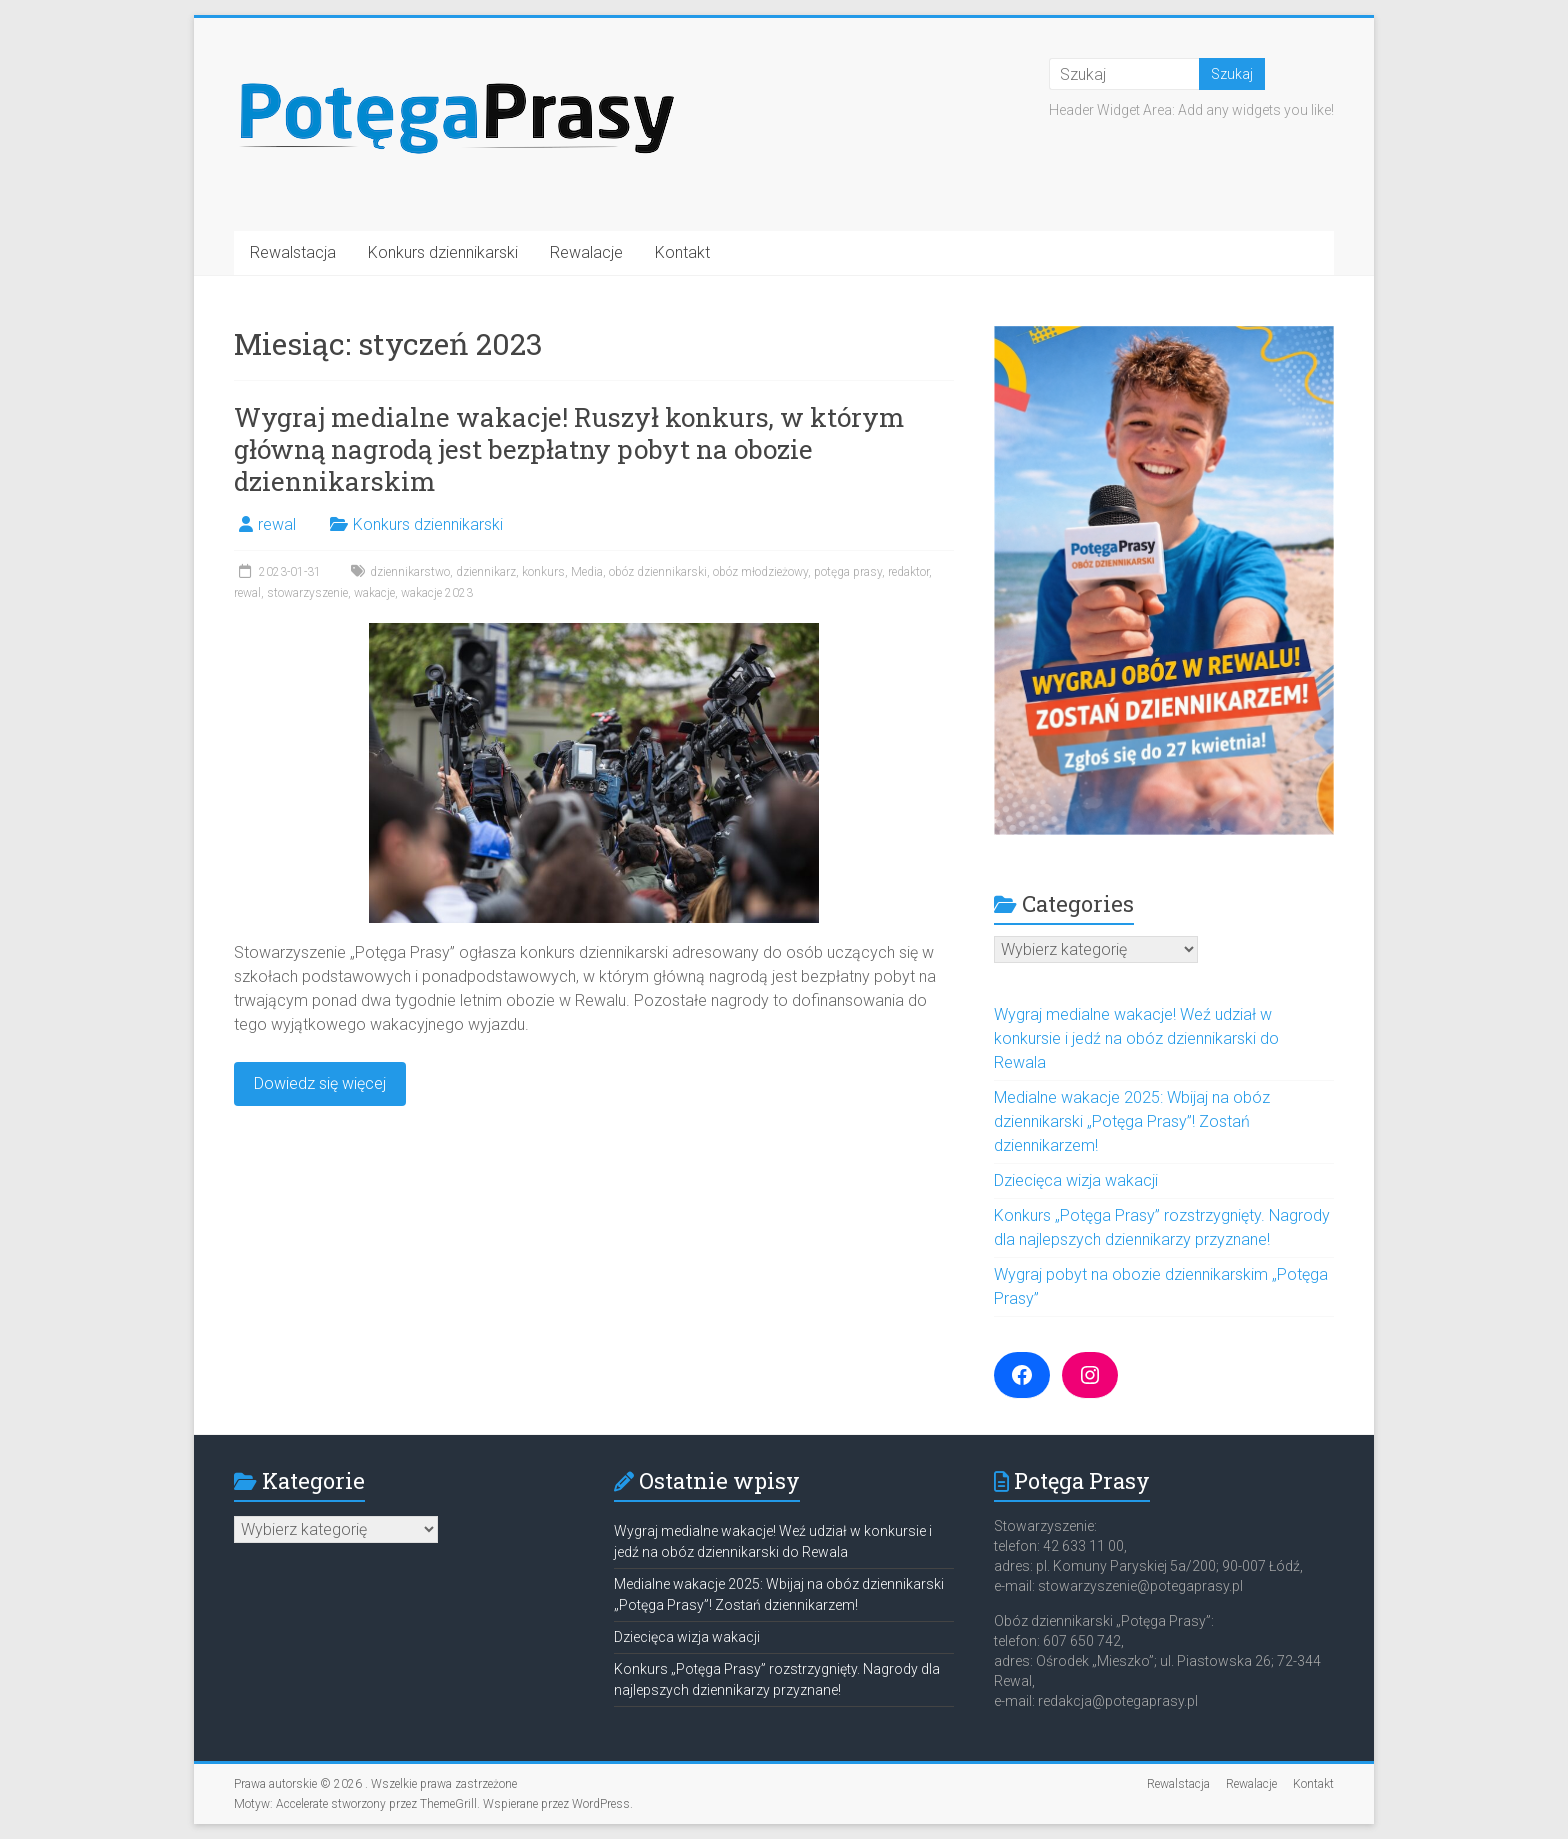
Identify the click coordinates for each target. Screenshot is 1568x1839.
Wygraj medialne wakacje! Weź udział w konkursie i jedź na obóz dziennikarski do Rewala (1136, 1038)
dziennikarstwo (410, 572)
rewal (277, 524)
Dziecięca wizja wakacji (1076, 1180)
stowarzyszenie (307, 593)
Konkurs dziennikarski (443, 252)
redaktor (908, 572)
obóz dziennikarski (658, 572)
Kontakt (682, 252)
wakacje (374, 593)
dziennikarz (486, 572)
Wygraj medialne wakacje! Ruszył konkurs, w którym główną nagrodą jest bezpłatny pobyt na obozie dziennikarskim (569, 449)
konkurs (543, 572)
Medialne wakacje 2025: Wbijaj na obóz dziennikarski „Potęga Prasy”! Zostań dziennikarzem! (1132, 1121)
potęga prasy (848, 572)
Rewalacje (586, 252)
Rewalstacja (293, 252)
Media (587, 572)
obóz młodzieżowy (760, 572)
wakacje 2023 (437, 593)
